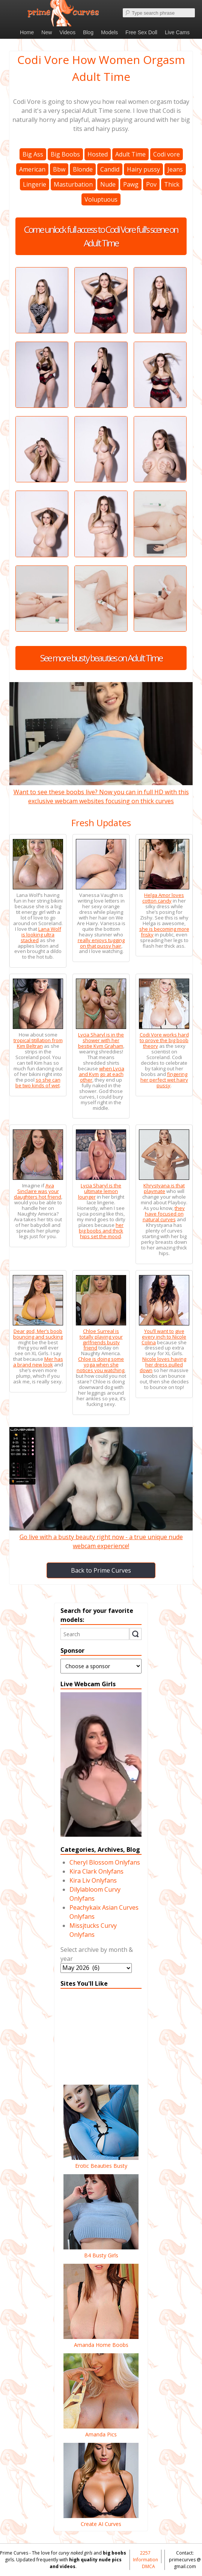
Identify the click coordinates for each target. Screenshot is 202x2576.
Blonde (83, 169)
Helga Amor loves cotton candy (163, 898)
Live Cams (177, 32)
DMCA (148, 2566)
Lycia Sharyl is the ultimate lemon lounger (100, 1191)
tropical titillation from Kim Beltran (38, 1043)
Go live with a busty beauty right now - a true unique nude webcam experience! (101, 1537)
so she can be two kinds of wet (37, 1082)
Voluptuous (101, 199)
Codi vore (166, 154)
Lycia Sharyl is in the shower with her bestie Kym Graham (101, 1040)
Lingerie (34, 184)
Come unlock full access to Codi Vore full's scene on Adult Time (101, 236)
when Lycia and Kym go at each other (101, 1074)
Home (27, 32)
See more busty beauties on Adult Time (101, 658)
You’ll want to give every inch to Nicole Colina (164, 1337)
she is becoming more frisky (164, 932)
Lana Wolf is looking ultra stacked (41, 935)
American (32, 169)
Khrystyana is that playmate (164, 1188)
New (46, 32)
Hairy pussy (143, 169)
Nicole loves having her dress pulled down (163, 1365)
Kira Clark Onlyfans (96, 1871)
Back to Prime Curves (101, 1570)
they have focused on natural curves (164, 1214)
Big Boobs (65, 154)
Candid (109, 169)
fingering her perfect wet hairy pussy (164, 1080)
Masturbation (73, 184)
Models (109, 32)
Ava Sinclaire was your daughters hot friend (37, 1191)
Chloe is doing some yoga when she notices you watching (100, 1365)
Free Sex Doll (141, 32)
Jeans (175, 169)
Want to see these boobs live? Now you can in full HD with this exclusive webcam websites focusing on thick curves (101, 792)
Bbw (59, 169)
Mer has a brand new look (38, 1362)
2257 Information (145, 2556)
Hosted (97, 154)
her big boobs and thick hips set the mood (101, 1231)
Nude (108, 184)
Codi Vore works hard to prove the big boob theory (164, 1040)
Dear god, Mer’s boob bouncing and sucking (38, 1334)
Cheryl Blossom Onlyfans (104, 1862)
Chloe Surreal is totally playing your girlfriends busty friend (101, 1339)
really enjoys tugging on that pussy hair (101, 943)
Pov (151, 184)
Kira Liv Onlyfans (93, 1880)
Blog (88, 32)
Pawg (131, 184)
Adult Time (130, 154)
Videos (67, 32)
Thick (171, 184)
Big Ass (33, 154)
